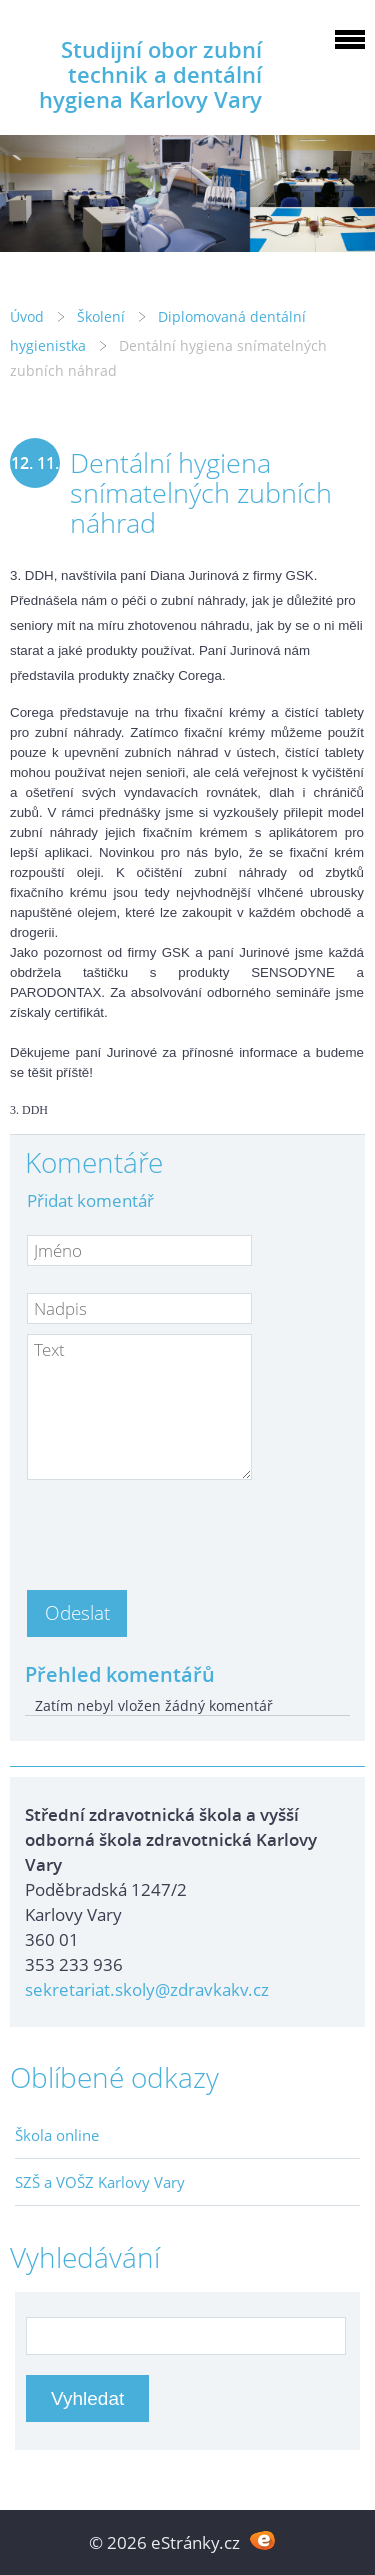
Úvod (27, 316)
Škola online (57, 2135)
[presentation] (179, 1529)
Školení (101, 316)
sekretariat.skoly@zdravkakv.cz (147, 1989)
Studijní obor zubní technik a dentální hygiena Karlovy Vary (150, 74)
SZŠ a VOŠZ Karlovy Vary (100, 2182)
